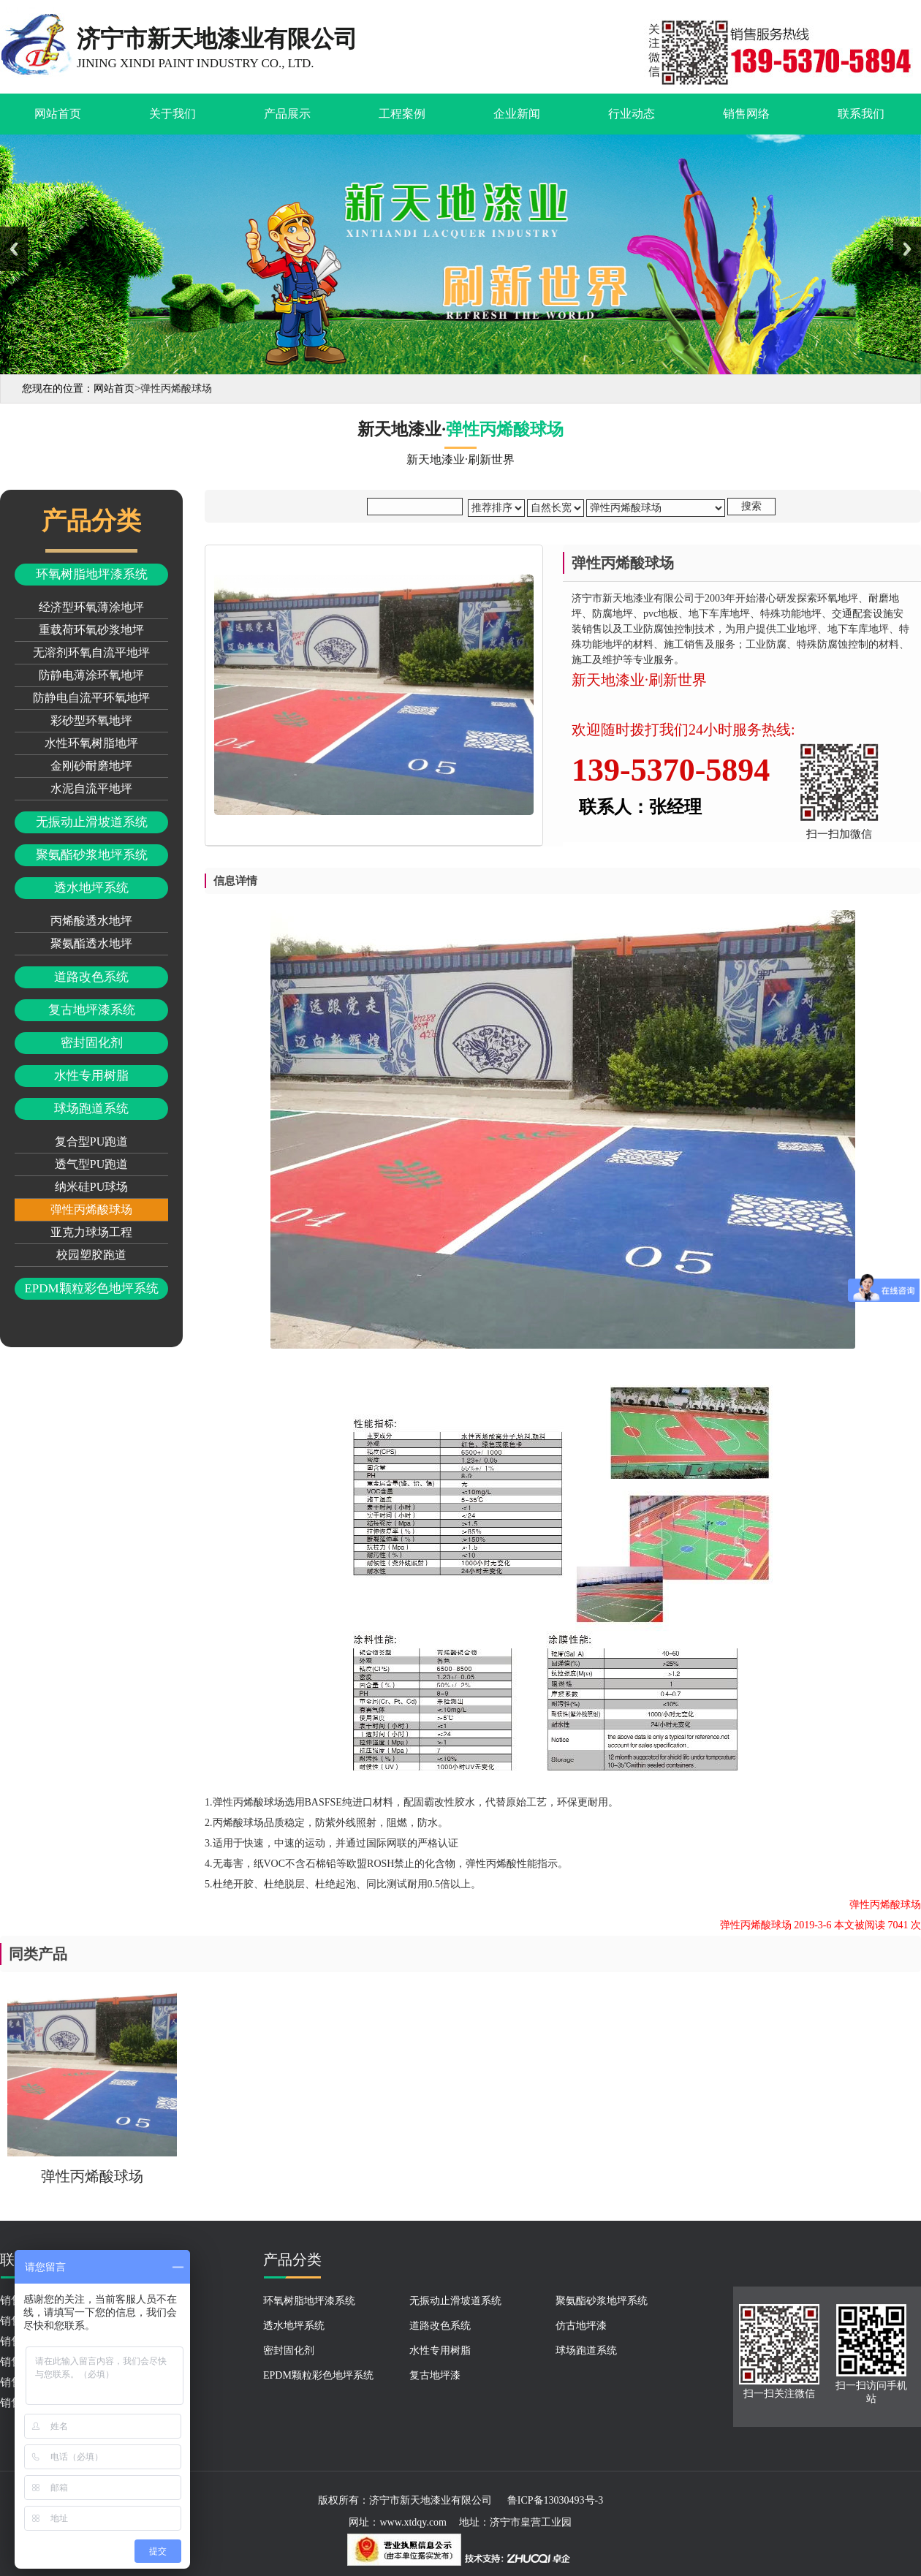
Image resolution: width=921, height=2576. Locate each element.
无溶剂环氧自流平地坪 (91, 652)
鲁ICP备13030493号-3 (555, 2500)
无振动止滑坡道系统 (92, 822)
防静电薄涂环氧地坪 (91, 675)
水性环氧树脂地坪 (91, 743)
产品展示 (287, 113)
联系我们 (861, 113)
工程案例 (402, 113)
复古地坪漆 (434, 2375)
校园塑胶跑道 (91, 1255)
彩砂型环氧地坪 (91, 720)
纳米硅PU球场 (91, 1187)
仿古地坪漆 (581, 2325)
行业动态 (631, 113)
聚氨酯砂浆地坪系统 (92, 855)
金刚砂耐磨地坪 (91, 765)
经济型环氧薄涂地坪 (91, 607)
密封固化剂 (92, 1043)
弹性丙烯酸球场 (91, 1209)
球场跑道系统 (91, 1108)
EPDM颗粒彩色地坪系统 (91, 1288)
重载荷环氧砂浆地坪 (91, 630)
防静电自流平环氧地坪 (91, 698)
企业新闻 (516, 113)
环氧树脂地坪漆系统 (92, 574)
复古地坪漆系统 (91, 1010)
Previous (14, 249)
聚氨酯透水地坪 (91, 943)
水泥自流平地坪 (91, 788)
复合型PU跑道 (91, 1141)
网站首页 (57, 113)
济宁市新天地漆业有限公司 (430, 2500)
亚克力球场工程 (91, 1232)
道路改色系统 (91, 977)
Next (907, 249)
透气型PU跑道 (91, 1164)
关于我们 (172, 113)
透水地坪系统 (91, 888)
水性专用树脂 (91, 1076)
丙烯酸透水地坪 (91, 920)
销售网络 (746, 113)
